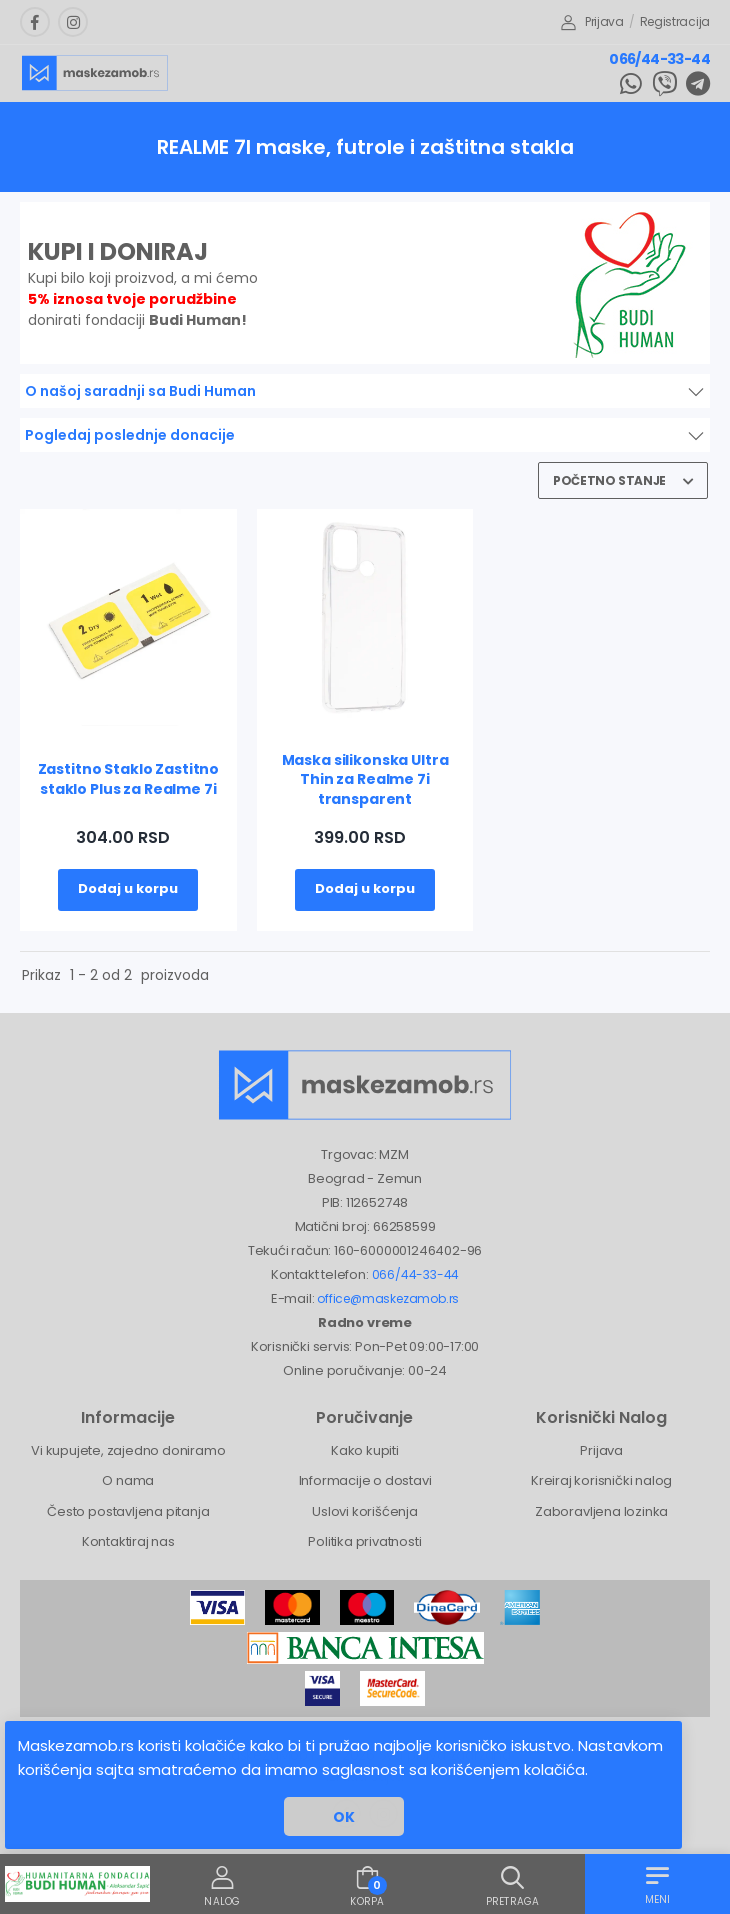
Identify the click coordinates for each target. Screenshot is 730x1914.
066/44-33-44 (659, 59)
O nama (128, 1480)
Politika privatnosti (364, 1541)
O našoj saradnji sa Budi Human (140, 391)
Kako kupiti (365, 1450)
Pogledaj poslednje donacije (130, 435)
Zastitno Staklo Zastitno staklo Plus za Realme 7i (129, 779)
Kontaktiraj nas (128, 1541)
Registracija (675, 21)
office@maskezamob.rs (388, 1298)
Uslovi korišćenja (365, 1511)
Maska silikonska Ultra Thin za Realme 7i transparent (365, 779)
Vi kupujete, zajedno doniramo (128, 1450)
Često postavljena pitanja (128, 1511)
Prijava (592, 21)
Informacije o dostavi (365, 1480)
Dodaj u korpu (128, 888)
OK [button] (344, 1817)
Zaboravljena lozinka (601, 1511)
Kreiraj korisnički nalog (601, 1480)
